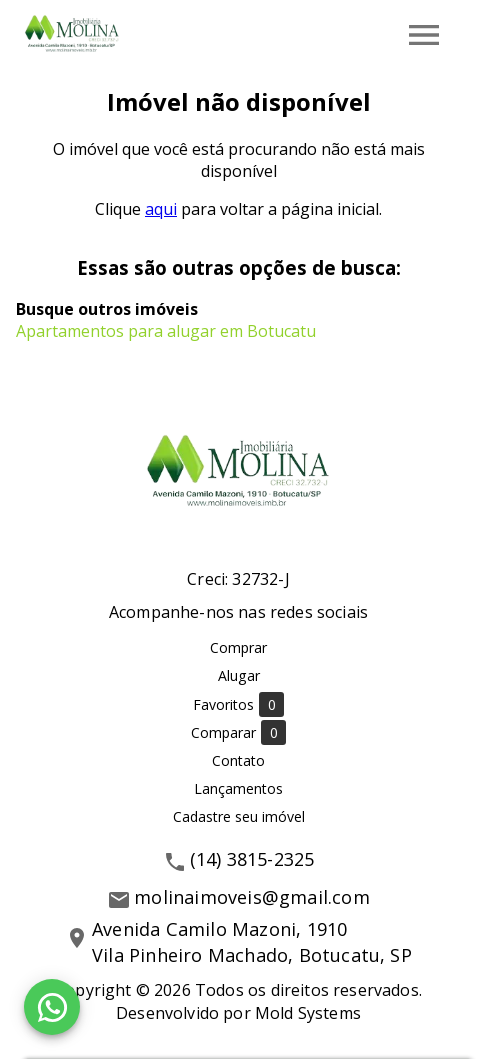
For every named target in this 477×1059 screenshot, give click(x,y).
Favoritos (238, 704)
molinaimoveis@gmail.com (251, 897)
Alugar (239, 675)
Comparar (238, 732)
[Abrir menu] (424, 35)
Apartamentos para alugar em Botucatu (166, 331)
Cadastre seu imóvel (239, 816)
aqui (161, 209)
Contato (238, 760)
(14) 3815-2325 (252, 859)
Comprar (238, 647)
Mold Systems (308, 1013)
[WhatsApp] (52, 1007)
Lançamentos (238, 788)
